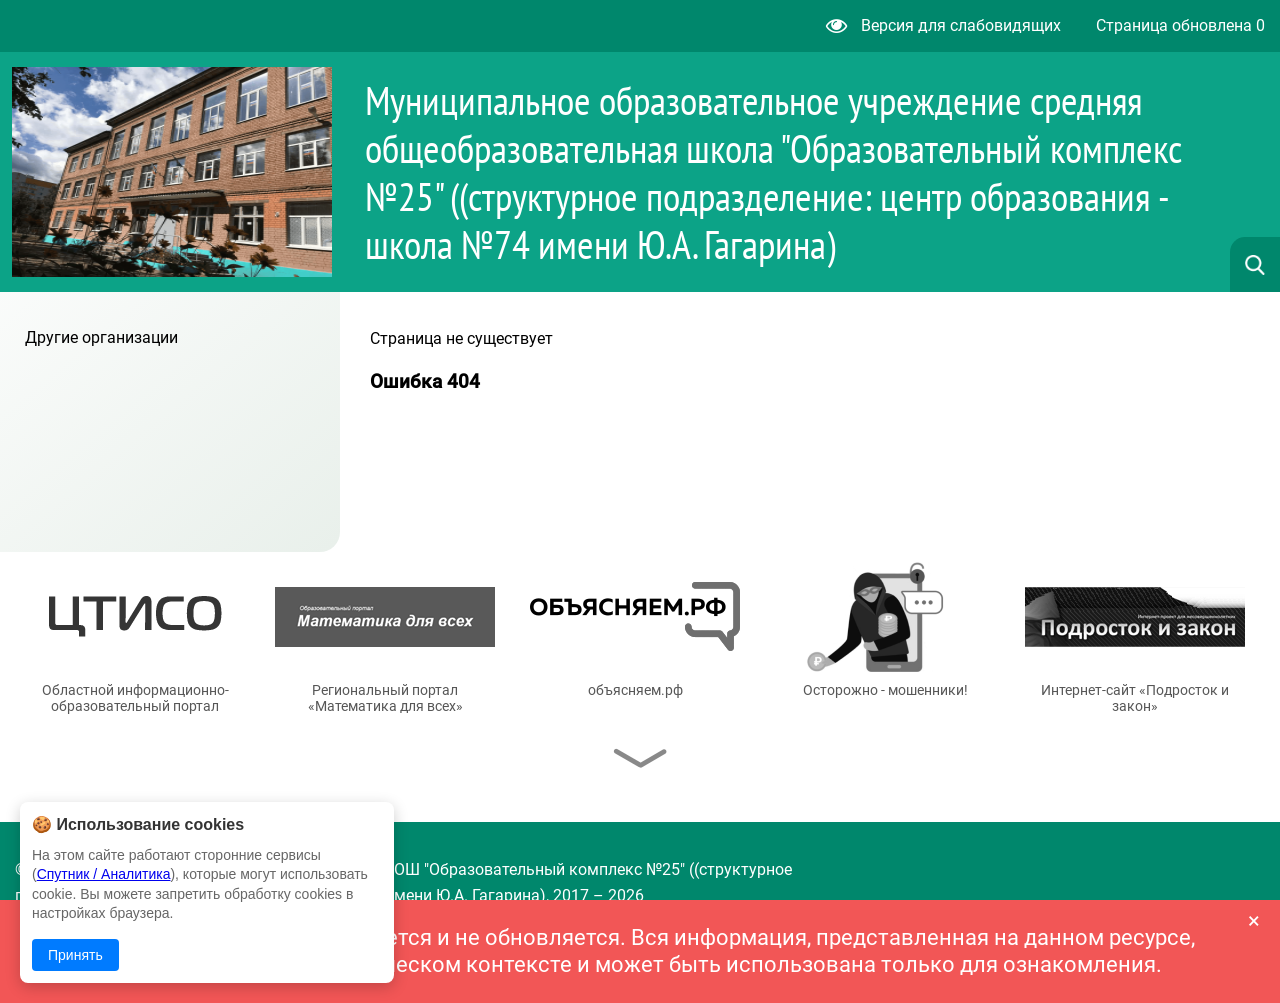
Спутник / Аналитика (104, 874)
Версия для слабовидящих (943, 25)
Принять (75, 955)
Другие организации (101, 337)
